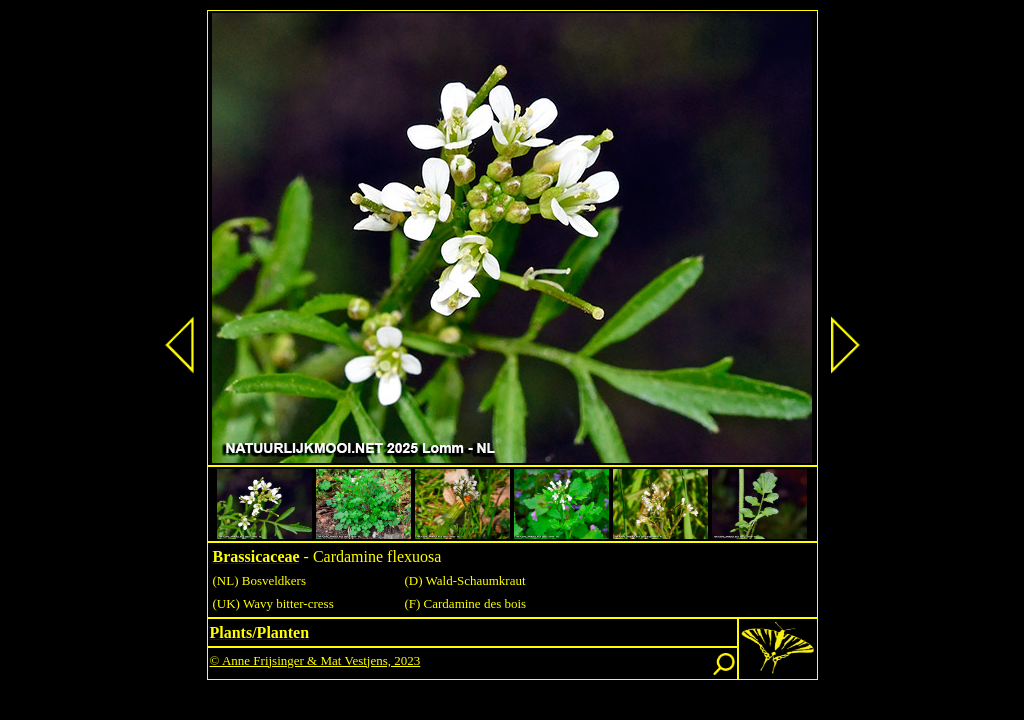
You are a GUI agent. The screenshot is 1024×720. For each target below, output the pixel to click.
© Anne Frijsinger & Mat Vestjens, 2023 (315, 660)
